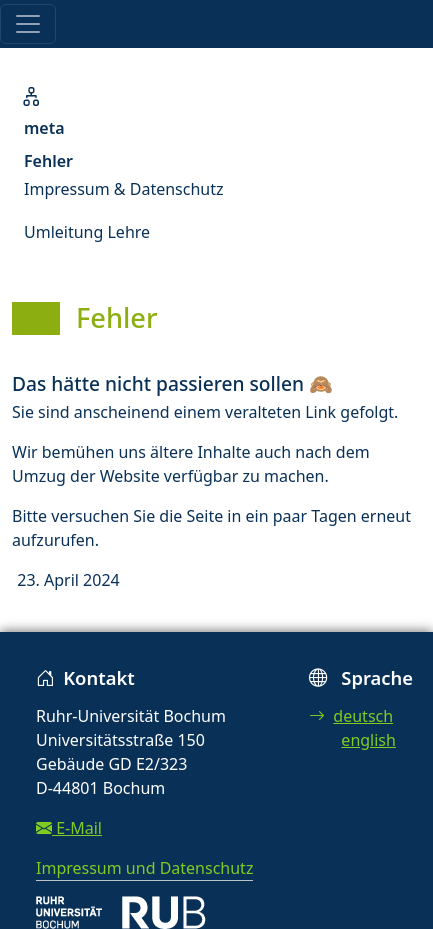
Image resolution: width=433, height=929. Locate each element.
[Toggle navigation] (28, 24)
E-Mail (69, 828)
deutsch (351, 716)
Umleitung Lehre (87, 232)
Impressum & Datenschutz (124, 189)
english (368, 740)
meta (44, 128)
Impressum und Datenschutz (144, 868)
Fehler (48, 161)
